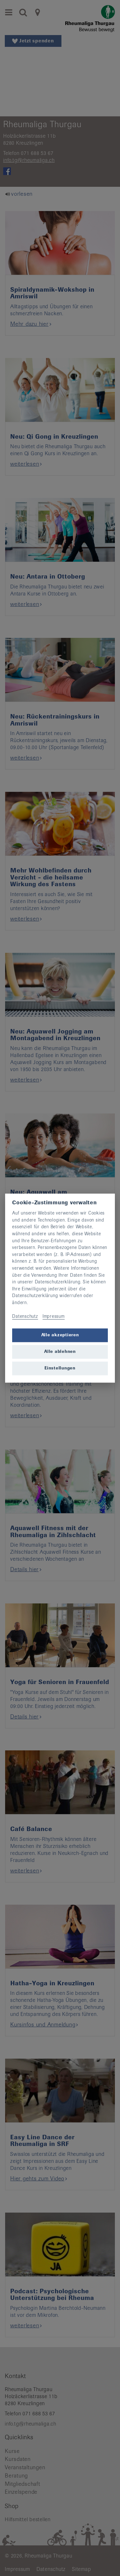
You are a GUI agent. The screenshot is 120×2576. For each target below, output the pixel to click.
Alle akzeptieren (60, 1335)
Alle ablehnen (60, 1351)
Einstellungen (60, 1368)
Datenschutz (25, 1316)
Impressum (54, 1316)
